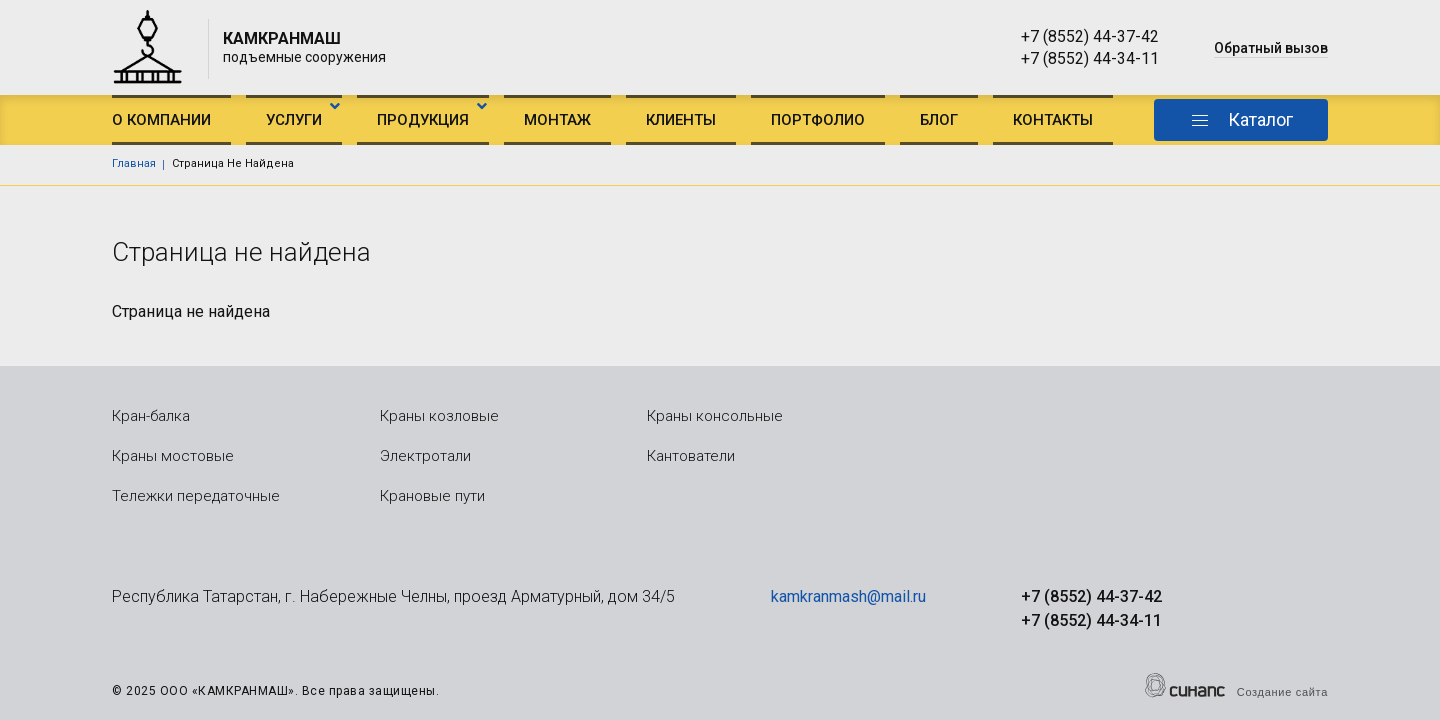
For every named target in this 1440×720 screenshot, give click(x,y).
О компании (161, 120)
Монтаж (557, 120)
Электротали (425, 456)
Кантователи (691, 456)
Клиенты (681, 120)
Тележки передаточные (196, 496)
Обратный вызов (1271, 48)
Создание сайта (1282, 692)
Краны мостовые (173, 456)
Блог (939, 120)
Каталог (1260, 119)
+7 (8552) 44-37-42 (1090, 36)
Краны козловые (439, 416)
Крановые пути (432, 496)
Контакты (1053, 120)
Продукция (423, 120)
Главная (134, 163)
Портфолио (818, 120)
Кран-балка (151, 416)
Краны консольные (715, 416)
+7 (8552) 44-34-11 (1090, 58)
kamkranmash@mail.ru (848, 596)
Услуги (294, 120)
